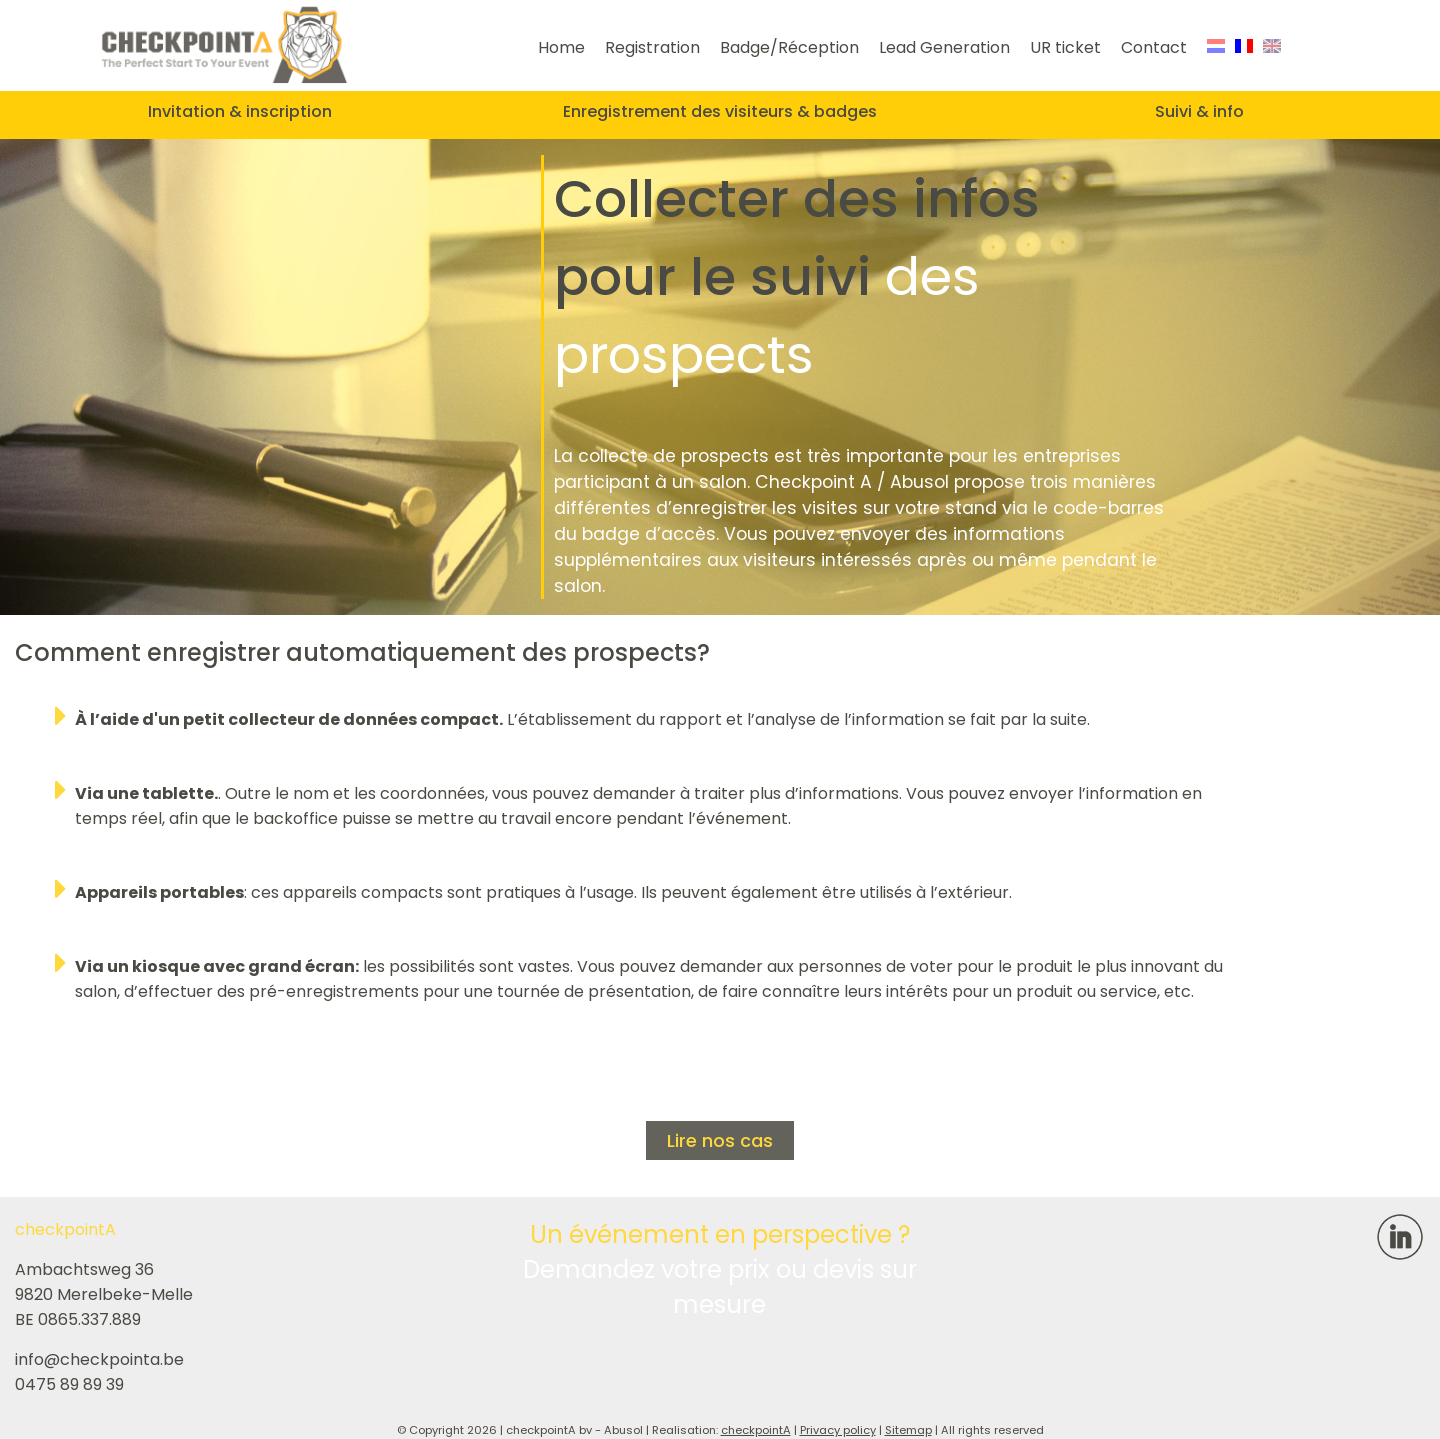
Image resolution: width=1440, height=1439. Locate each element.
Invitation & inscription (240, 111)
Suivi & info (1199, 111)
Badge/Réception (789, 47)
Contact (1154, 47)
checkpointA (756, 1430)
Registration (652, 47)
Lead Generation (944, 47)
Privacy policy (838, 1430)
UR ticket (1065, 47)
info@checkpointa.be (99, 1359)
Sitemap (908, 1430)
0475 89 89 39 (69, 1384)
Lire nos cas (720, 1140)
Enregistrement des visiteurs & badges (720, 111)
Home (561, 47)
